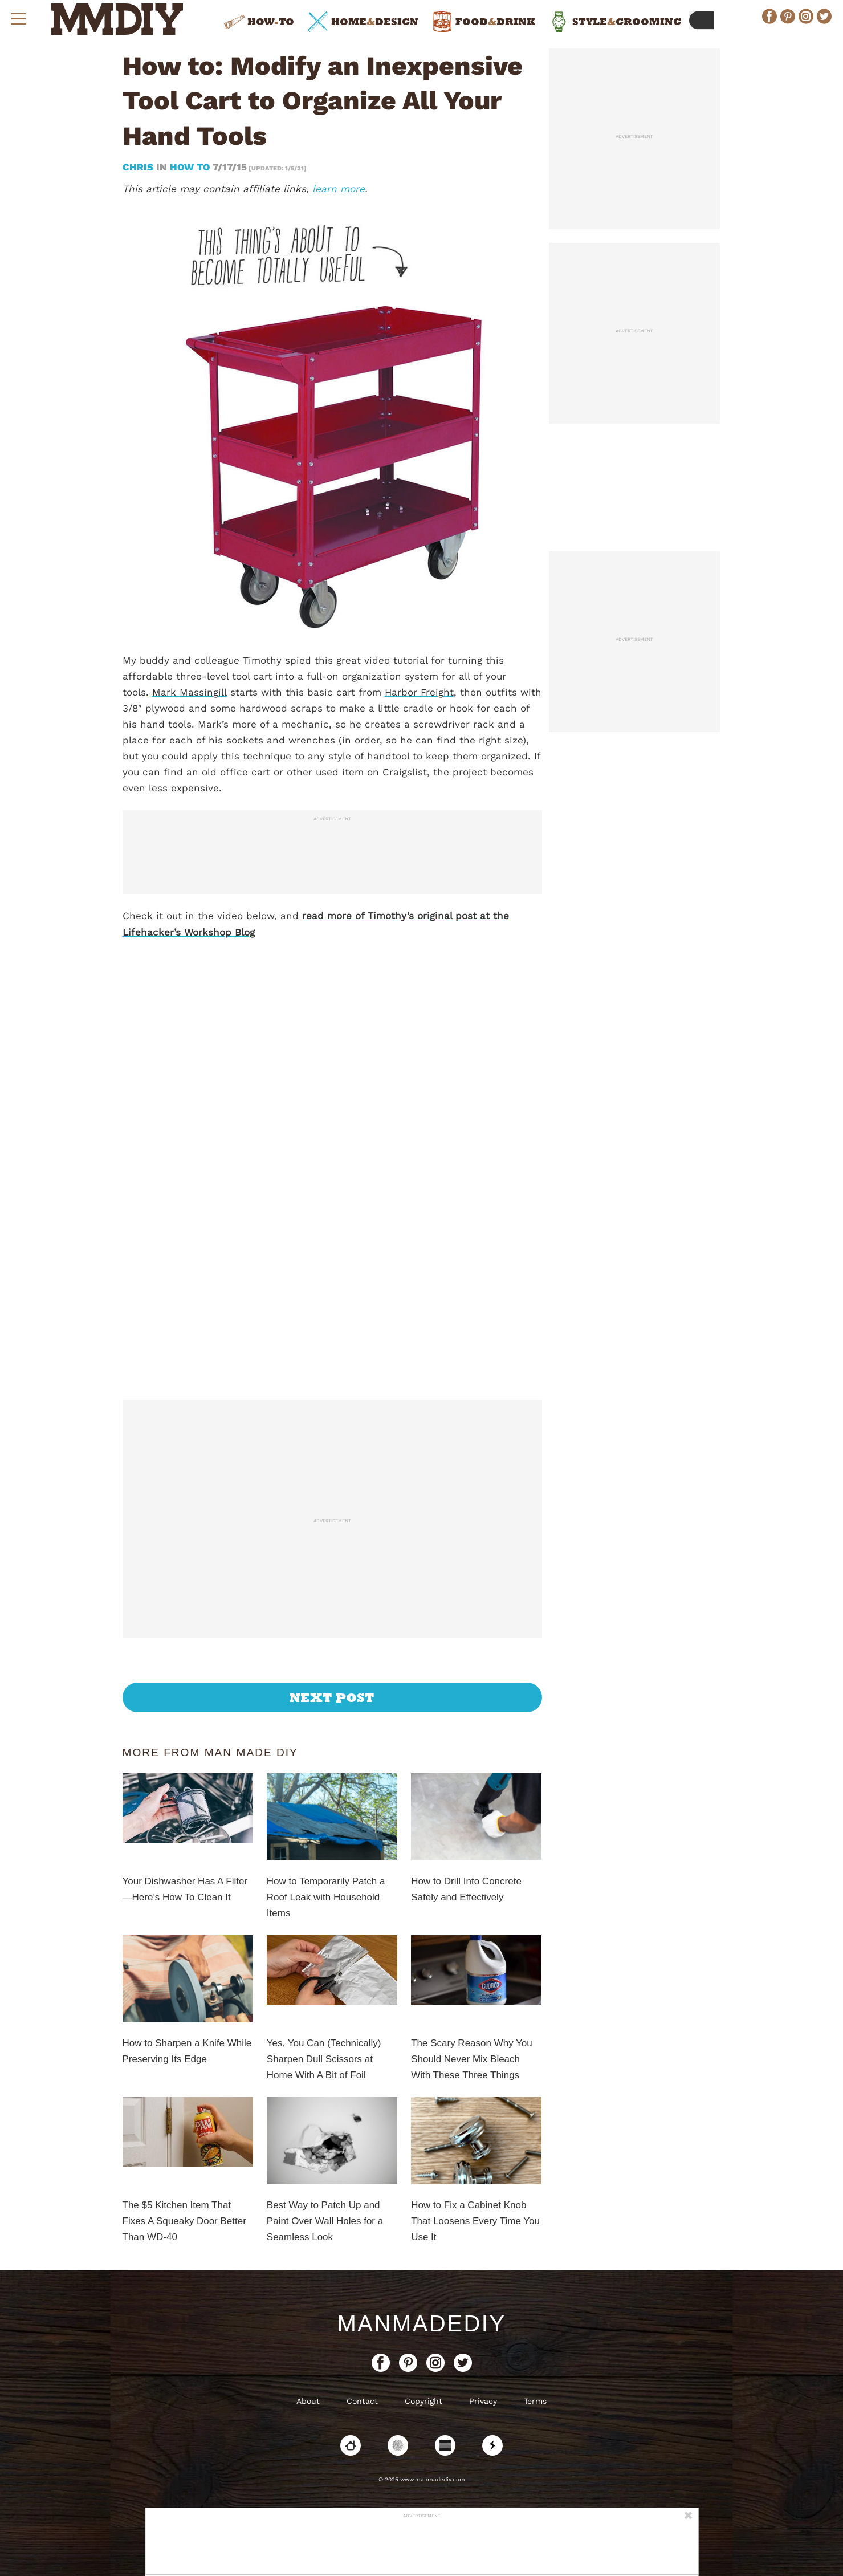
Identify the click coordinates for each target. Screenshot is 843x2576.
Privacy (483, 2401)
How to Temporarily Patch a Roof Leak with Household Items (326, 1897)
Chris (139, 167)
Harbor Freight (419, 692)
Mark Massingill (189, 692)
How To (190, 167)
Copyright (423, 2401)
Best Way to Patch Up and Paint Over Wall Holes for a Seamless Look (325, 2221)
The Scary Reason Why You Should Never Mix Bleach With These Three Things (471, 2059)
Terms (535, 2401)
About (308, 2401)
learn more (338, 188)
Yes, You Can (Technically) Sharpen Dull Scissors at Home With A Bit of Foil (324, 2059)
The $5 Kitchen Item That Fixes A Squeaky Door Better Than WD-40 (184, 2221)
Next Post (332, 1697)
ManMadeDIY (421, 2323)
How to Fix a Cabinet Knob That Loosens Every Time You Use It (475, 2221)
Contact (362, 2401)
